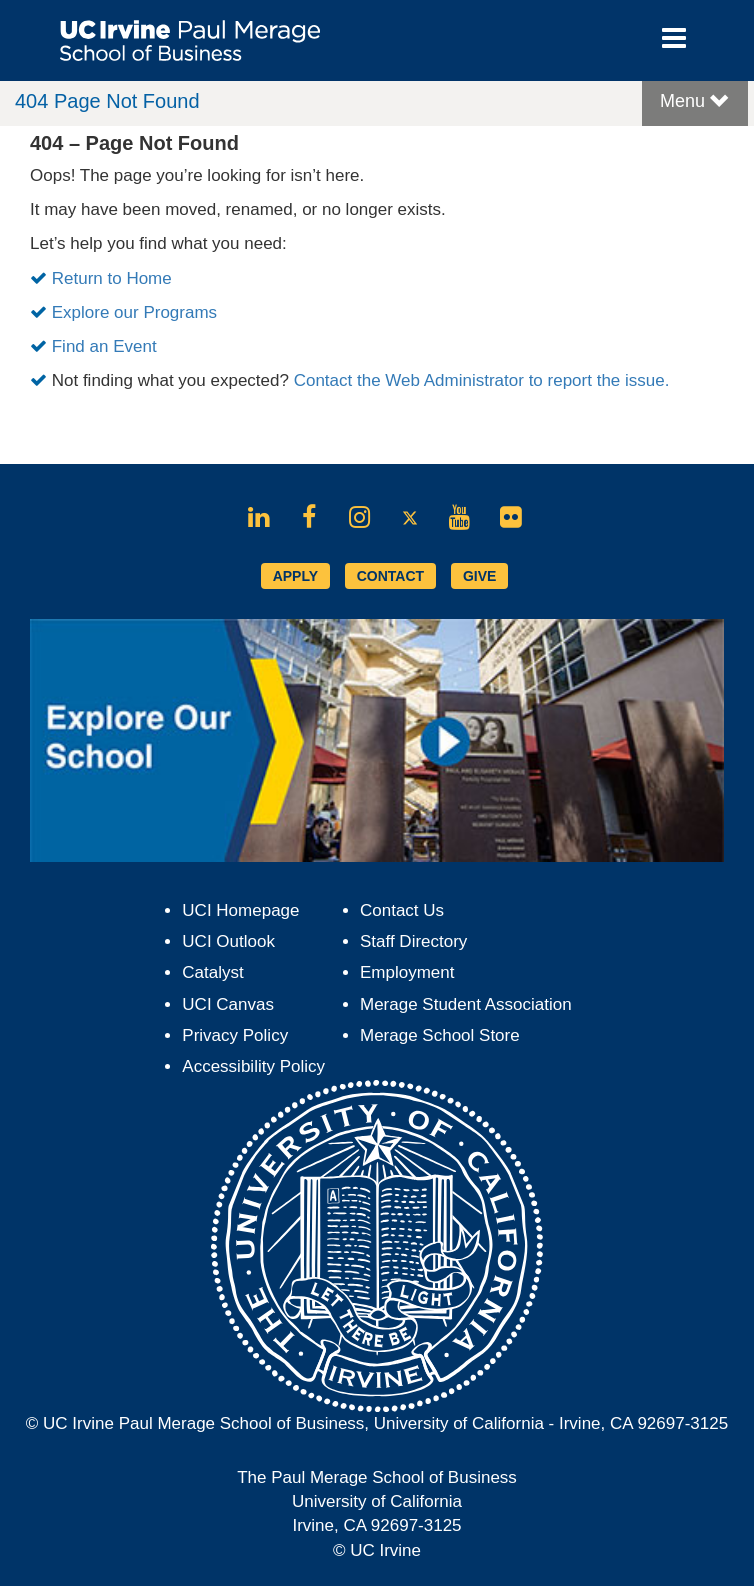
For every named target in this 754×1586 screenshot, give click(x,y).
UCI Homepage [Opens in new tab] (240, 910)
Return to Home (112, 278)
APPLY (295, 576)
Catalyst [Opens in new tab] (212, 972)
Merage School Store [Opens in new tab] (440, 1035)
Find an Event (104, 346)
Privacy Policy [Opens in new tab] (235, 1035)
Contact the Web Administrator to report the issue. (482, 380)
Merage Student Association (466, 1004)
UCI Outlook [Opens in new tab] (228, 941)
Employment (407, 972)
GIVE (479, 576)
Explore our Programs (134, 312)
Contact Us (402, 910)
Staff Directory (413, 941)
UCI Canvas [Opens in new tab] (228, 1004)
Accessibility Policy (253, 1066)
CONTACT (390, 576)
